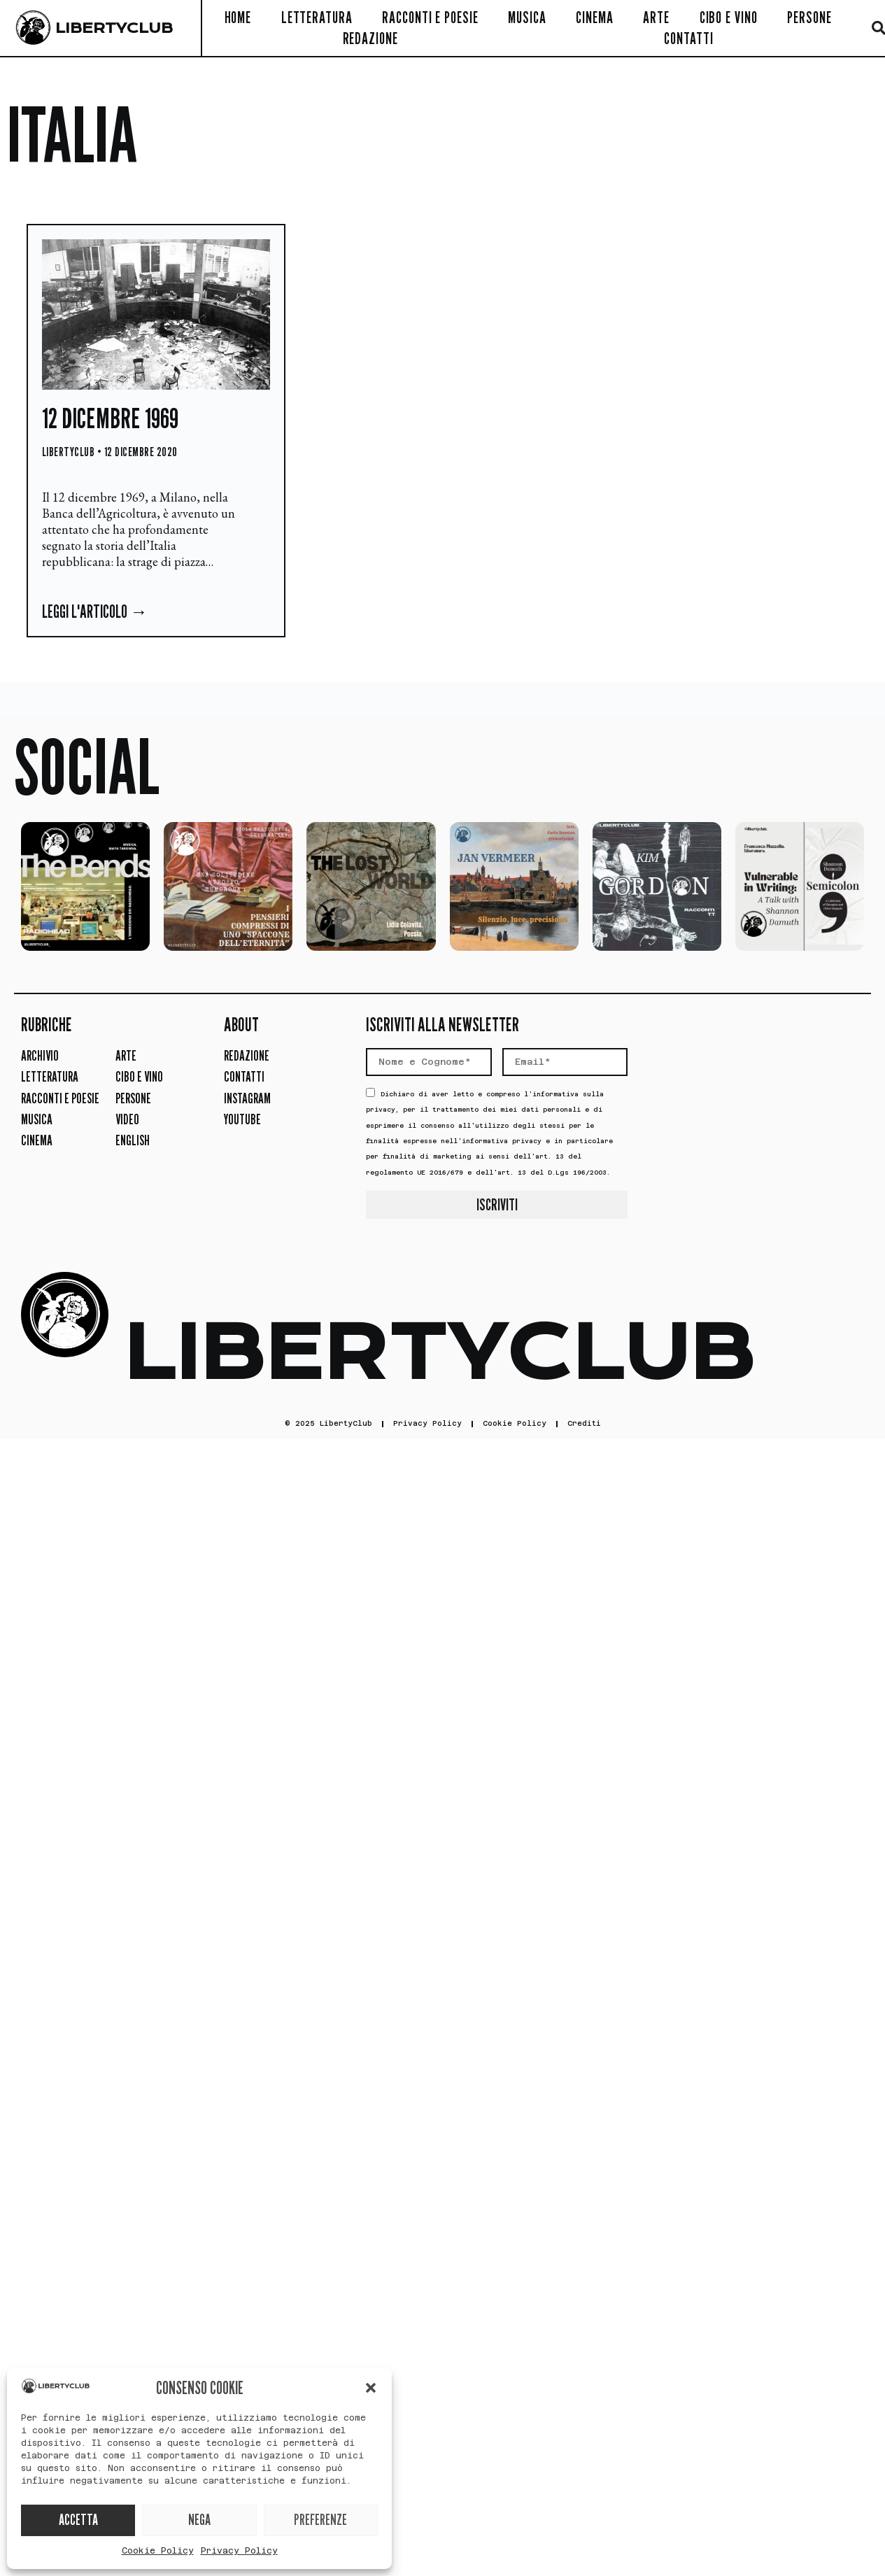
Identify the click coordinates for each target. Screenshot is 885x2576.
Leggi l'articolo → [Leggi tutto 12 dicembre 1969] (95, 611)
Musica (527, 17)
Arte (656, 17)
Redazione (370, 38)
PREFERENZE (320, 2519)
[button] (371, 2388)
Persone (809, 17)
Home (238, 17)
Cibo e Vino (729, 17)
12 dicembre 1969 (110, 417)
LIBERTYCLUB (114, 28)
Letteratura (317, 17)
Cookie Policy (158, 2551)
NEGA (199, 2519)
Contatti (688, 38)
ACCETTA (78, 2519)
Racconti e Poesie (430, 17)
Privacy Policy (239, 2551)
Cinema (594, 17)
